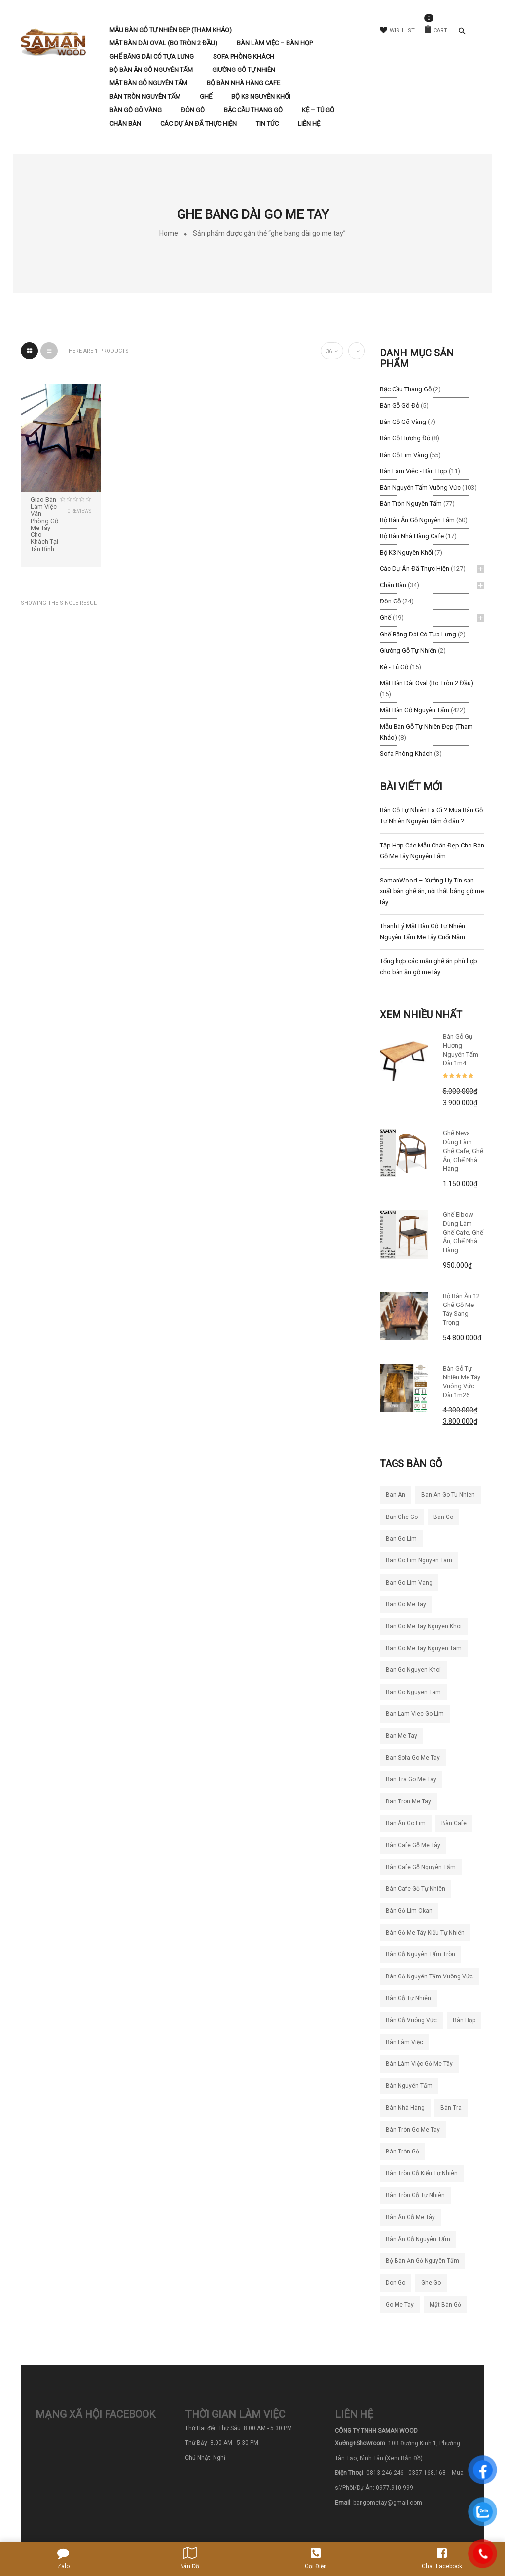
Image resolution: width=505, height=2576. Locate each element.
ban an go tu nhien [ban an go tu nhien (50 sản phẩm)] (448, 1494)
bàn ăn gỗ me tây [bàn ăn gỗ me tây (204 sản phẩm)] (410, 2217)
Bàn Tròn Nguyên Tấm (411, 503)
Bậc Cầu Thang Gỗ (406, 389)
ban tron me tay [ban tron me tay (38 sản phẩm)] (408, 1801)
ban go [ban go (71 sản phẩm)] (443, 1517)
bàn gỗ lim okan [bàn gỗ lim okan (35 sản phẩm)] (409, 1910)
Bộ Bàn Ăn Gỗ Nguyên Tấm (417, 520)
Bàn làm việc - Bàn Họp (413, 471)
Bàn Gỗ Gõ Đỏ (399, 405)
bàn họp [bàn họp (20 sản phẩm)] (464, 2020)
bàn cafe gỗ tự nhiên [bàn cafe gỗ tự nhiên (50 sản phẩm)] (415, 1888)
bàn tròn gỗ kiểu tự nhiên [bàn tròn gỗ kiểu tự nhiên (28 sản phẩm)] (422, 2173)
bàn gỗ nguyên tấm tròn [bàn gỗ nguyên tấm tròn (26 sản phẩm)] (420, 1954)
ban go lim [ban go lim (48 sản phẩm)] (401, 1538)
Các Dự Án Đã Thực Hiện (414, 568)
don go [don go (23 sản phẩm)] (395, 2282)
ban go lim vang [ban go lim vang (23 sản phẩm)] (409, 1582)
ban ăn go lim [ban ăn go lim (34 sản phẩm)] (406, 1823)
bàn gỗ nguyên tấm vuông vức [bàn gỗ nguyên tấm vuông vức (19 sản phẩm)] (429, 1976)
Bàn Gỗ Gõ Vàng (403, 421)
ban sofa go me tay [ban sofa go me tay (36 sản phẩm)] (413, 1757)
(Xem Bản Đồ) (404, 2458)
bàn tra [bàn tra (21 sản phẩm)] (451, 2107)
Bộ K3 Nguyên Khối (406, 552)
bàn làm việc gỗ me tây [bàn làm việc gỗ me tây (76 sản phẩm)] (419, 2063)
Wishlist (397, 30)
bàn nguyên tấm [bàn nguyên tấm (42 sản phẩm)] (409, 2085)
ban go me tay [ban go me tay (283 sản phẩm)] (406, 1604)
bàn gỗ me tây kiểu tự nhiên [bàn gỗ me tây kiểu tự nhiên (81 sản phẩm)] (425, 1932)
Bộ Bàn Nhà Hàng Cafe (412, 536)
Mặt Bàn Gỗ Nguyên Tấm (414, 710)
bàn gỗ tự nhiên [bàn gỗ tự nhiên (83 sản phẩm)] (408, 1998)
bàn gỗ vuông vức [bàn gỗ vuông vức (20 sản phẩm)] (411, 2020)
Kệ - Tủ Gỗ (394, 666)
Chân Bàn (393, 585)
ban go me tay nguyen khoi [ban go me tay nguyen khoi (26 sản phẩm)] (424, 1626)
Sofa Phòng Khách (406, 753)
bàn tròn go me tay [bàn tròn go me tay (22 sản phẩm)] (413, 2129)
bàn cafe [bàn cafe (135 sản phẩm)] (454, 1823)
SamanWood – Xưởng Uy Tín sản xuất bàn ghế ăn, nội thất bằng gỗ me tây (432, 891)
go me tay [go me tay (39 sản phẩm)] (400, 2304)
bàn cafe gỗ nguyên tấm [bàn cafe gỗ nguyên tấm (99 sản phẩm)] (421, 1867)
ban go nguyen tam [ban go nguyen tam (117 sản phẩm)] (413, 1692)
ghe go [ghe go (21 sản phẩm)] (431, 2282)
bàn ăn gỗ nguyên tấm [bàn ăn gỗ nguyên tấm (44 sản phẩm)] (418, 2239)
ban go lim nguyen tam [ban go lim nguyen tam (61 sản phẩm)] (419, 1560)
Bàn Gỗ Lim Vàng (404, 455)
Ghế (385, 617)
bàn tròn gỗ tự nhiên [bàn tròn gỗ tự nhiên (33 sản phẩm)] (415, 2195)
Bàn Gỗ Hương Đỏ (405, 438)
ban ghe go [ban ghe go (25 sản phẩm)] (402, 1517)
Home (168, 233)
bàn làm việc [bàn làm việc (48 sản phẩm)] (404, 2042)
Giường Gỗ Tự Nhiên (408, 650)
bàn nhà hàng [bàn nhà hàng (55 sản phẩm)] (405, 2107)
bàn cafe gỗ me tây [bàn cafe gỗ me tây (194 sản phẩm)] (413, 1845)
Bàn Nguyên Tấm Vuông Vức (420, 487)
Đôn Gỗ (390, 601)
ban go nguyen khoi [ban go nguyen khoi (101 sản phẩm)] (413, 1669)
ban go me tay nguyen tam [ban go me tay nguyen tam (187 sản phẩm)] (424, 1648)
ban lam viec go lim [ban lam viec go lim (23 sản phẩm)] (415, 1713)
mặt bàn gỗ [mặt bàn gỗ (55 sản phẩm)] (445, 2304)
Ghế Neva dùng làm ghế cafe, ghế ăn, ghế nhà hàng (463, 1150)
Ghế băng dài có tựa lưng (418, 634)
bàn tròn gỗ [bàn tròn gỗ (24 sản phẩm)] (402, 2151)
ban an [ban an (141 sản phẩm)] (395, 1494)
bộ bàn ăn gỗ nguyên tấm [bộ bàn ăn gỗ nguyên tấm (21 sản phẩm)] (422, 2261)
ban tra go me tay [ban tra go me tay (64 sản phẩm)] (411, 1779)
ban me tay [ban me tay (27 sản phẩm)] (401, 1735)
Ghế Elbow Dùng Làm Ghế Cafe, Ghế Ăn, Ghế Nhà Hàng (463, 1232)
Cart (436, 30)
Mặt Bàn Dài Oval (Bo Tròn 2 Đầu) (426, 683)
